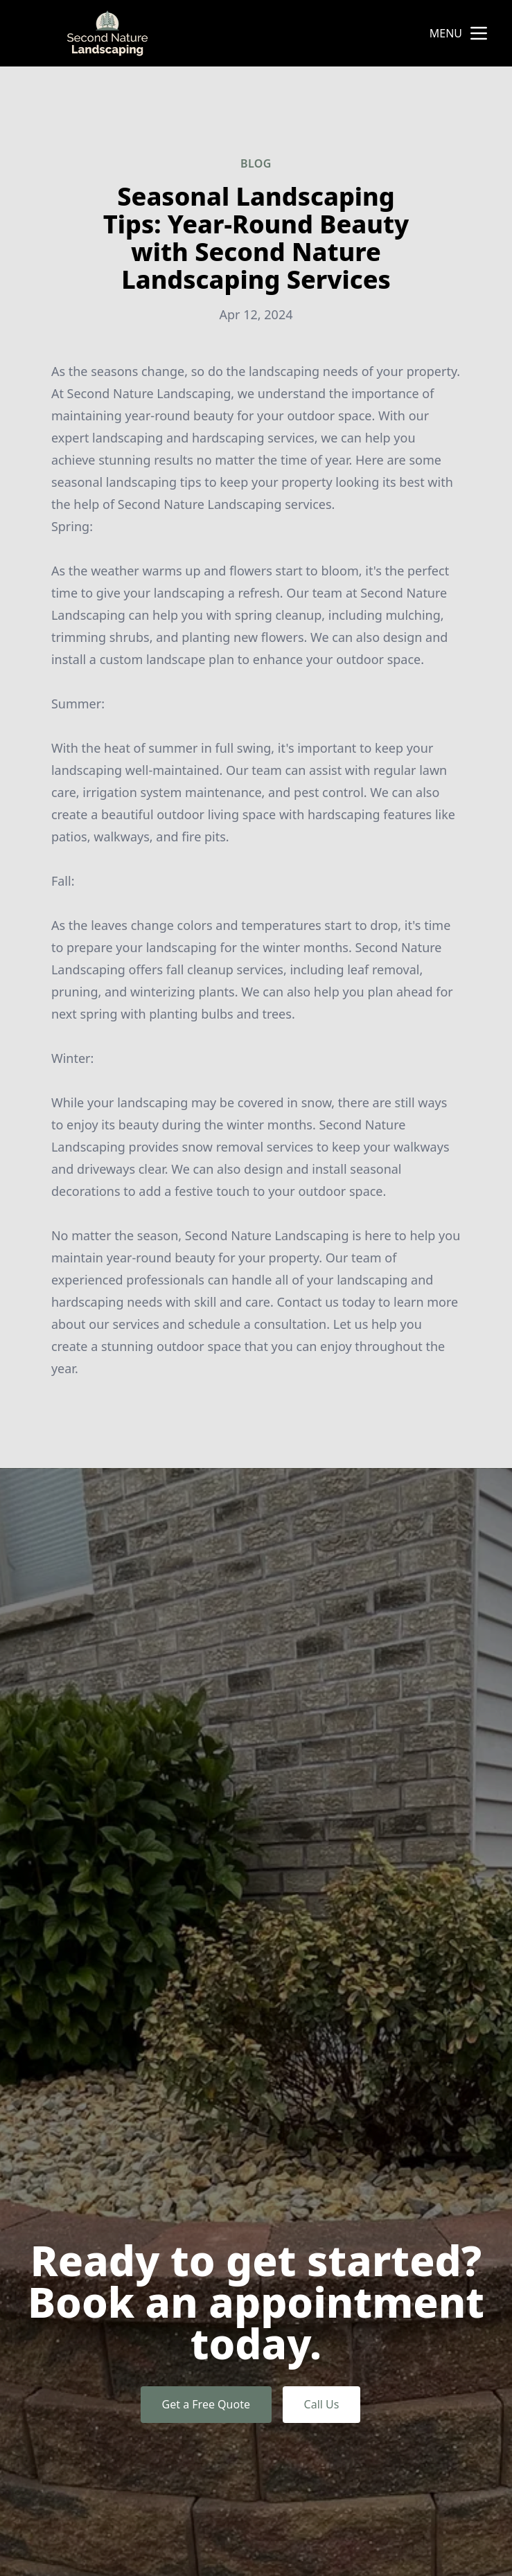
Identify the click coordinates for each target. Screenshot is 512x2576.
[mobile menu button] (478, 33)
